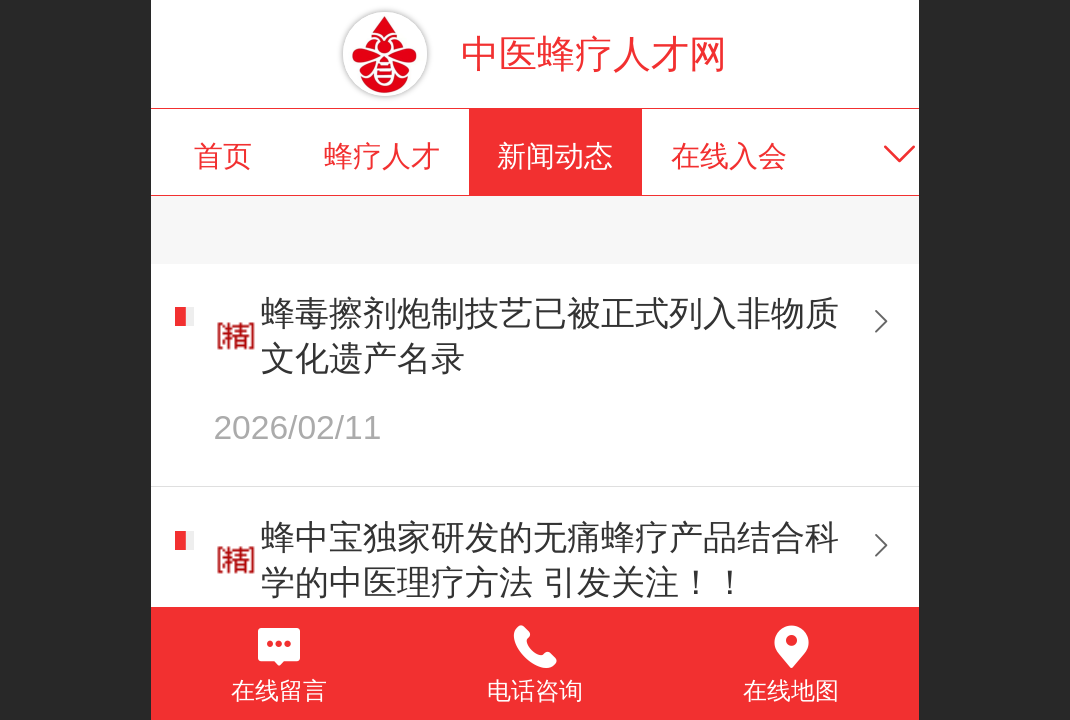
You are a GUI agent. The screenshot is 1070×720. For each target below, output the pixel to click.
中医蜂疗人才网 (594, 53)
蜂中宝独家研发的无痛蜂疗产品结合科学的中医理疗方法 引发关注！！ (550, 560)
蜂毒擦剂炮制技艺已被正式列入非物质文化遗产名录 (550, 336)
